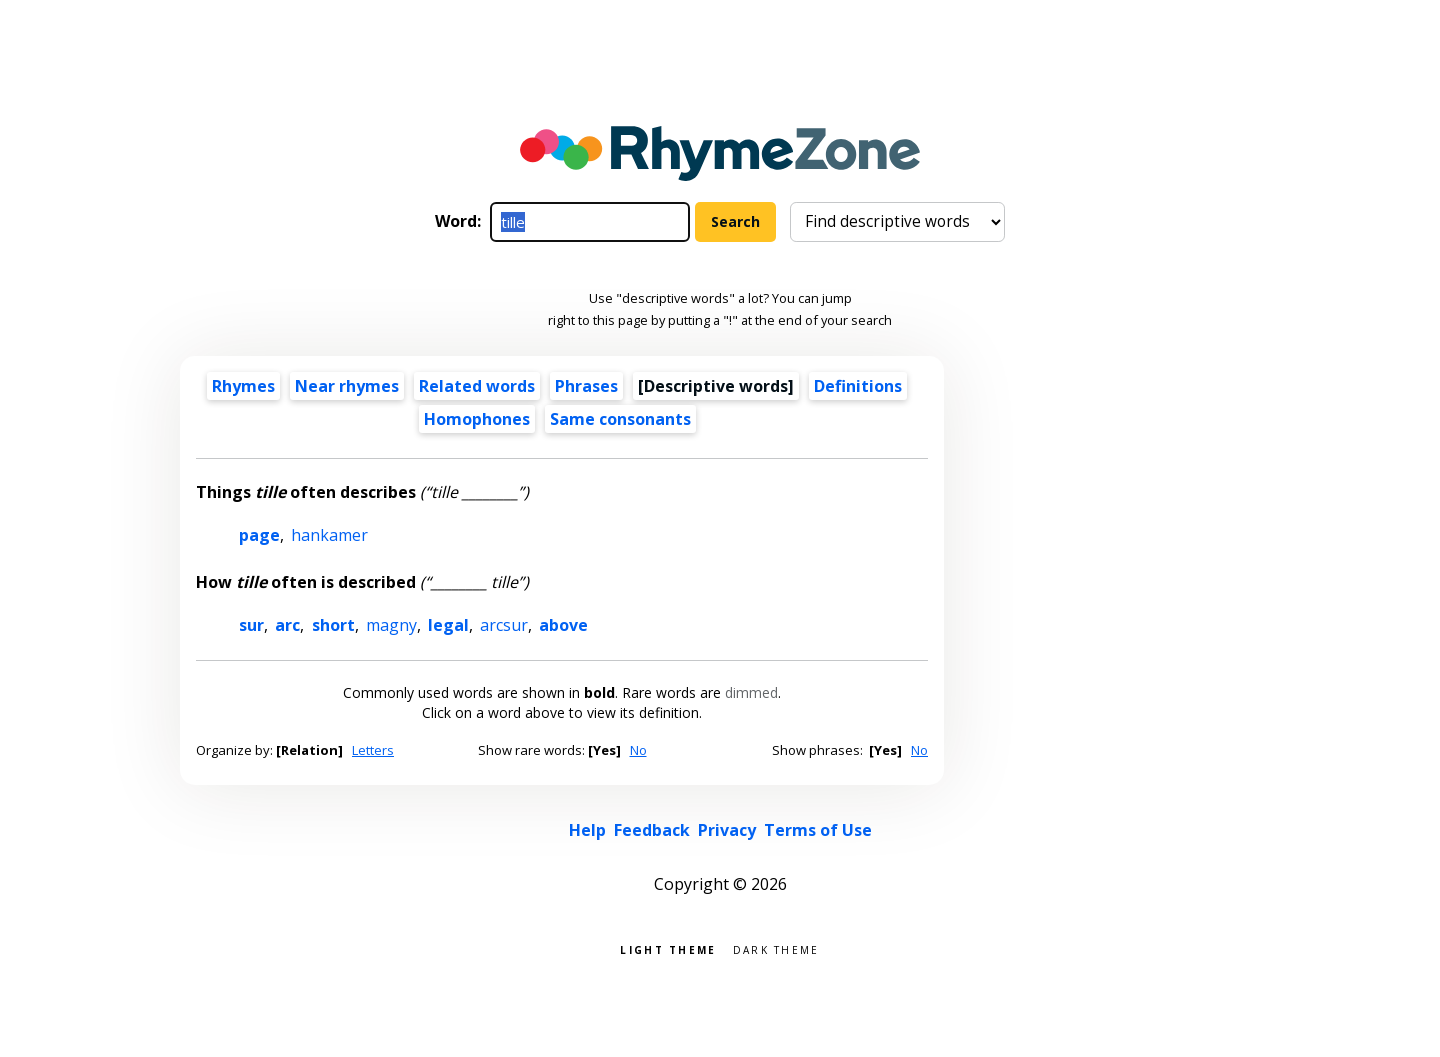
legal (448, 625)
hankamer (329, 535)
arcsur (504, 625)
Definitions (858, 386)
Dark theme (776, 948)
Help (587, 830)
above (563, 625)
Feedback (652, 830)
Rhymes (243, 386)
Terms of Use (818, 830)
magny (391, 625)
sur (251, 625)
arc (287, 625)
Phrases (586, 386)
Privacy (727, 830)
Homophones (477, 419)
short (333, 625)
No (638, 750)
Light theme (668, 948)
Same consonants (620, 419)
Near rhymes (347, 386)
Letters (373, 750)
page (259, 535)
